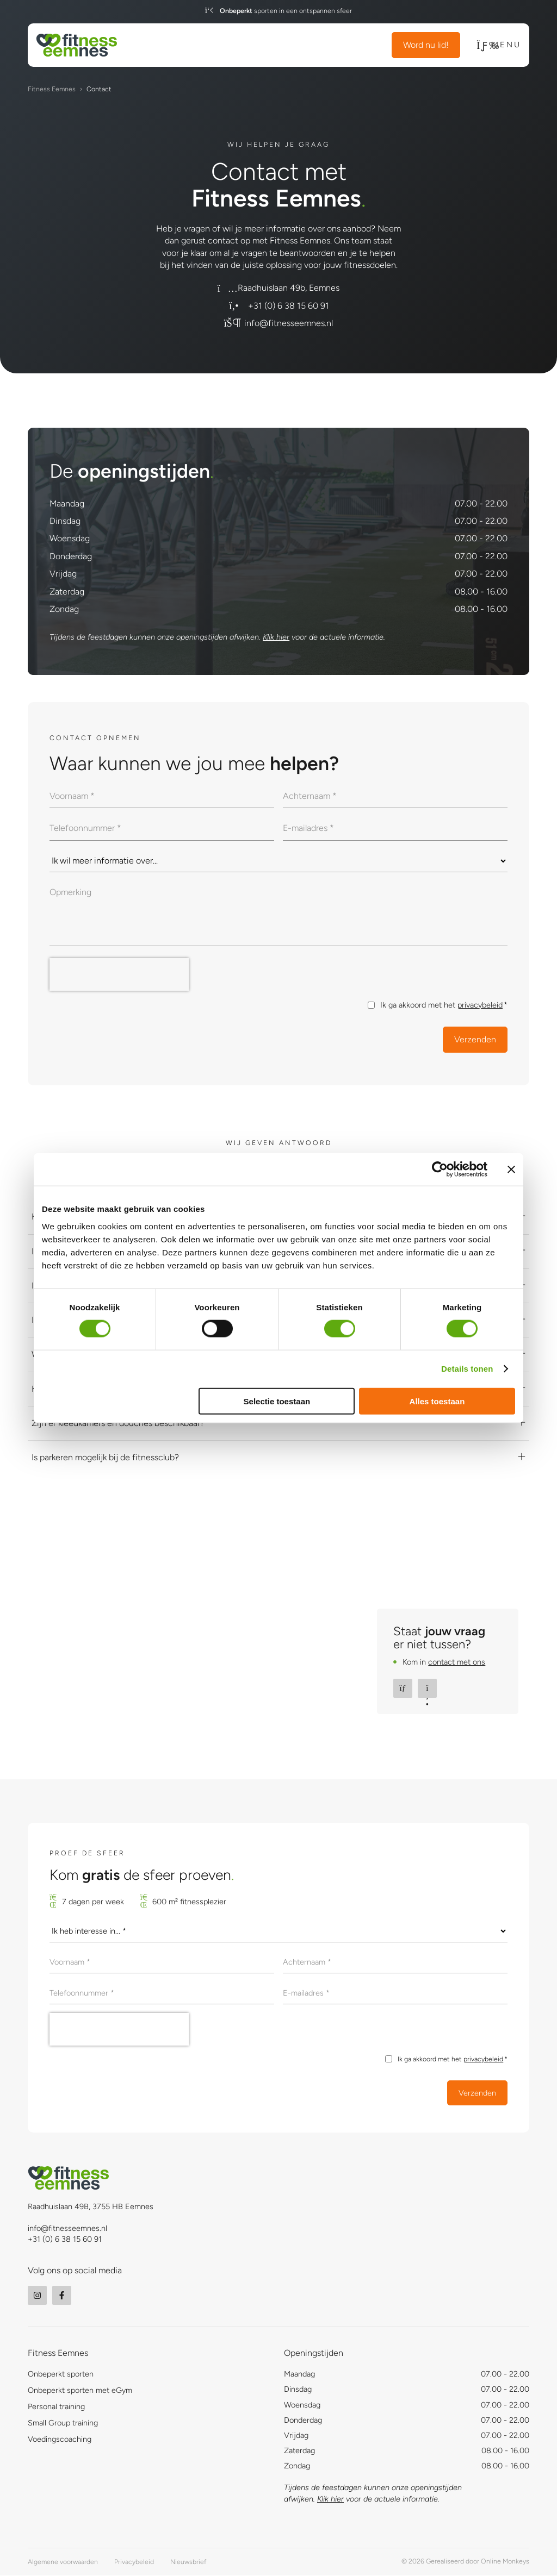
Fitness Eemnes (52, 89)
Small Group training (63, 2424)
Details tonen (467, 1368)
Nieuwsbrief (188, 2562)
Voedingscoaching (59, 2440)
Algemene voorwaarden (63, 2562)
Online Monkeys (505, 2562)
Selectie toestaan (277, 1400)
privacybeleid (480, 1005)
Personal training (56, 2407)
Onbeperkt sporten (61, 2375)
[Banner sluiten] (511, 1169)
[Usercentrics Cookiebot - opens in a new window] (439, 1169)
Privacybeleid (134, 2562)
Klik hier (276, 637)
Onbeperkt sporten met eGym (80, 2391)
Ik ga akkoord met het (444, 1004)
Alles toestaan (437, 1400)
